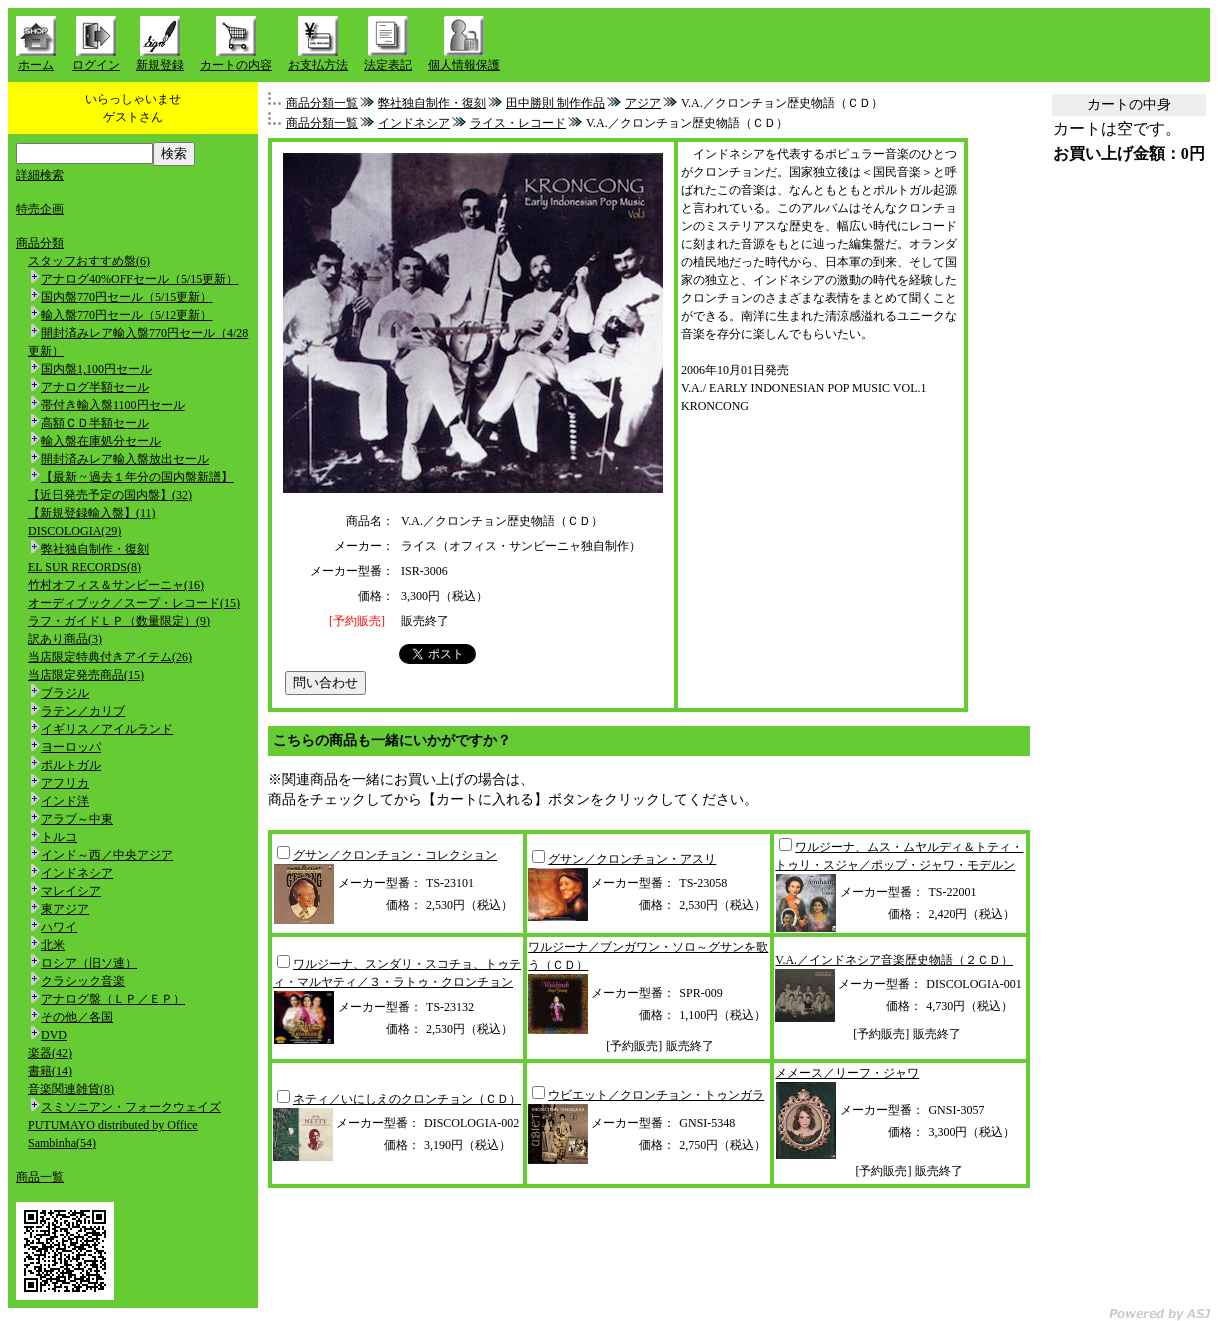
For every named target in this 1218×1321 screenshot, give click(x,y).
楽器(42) (50, 1053)
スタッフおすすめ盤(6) (89, 261)
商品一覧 (40, 1177)
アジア (643, 103)
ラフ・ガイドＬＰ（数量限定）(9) (119, 621)
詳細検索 (40, 175)
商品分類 (40, 243)
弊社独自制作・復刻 (95, 549)
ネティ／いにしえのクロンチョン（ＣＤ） (407, 1099)
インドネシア (77, 873)
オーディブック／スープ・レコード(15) (134, 603)
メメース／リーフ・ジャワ (847, 1073)
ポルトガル (71, 765)
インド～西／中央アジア (107, 855)
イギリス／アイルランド (107, 729)
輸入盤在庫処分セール (101, 441)
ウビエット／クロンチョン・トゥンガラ (656, 1095)
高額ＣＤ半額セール (95, 423)
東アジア (65, 909)
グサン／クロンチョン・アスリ (632, 859)
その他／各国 (77, 1017)
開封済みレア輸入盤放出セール (125, 459)
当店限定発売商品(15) (86, 675)
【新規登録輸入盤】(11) (92, 513)
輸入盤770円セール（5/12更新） (126, 315)
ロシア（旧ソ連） (89, 963)
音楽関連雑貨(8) (71, 1089)
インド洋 (65, 801)
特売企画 (40, 209)
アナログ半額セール (95, 387)
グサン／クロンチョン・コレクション (395, 855)
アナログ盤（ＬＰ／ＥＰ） (113, 999)
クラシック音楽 (83, 981)
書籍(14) (50, 1071)
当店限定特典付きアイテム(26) (110, 657)
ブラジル (65, 693)
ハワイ (59, 927)
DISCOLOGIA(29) (74, 531)
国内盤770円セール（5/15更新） (126, 297)
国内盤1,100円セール (96, 369)
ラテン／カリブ (83, 711)
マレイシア (71, 891)
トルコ (59, 837)
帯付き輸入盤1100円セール (113, 405)
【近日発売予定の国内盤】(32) (110, 495)
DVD (54, 1035)
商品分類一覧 (322, 103)
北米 (53, 945)
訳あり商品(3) (65, 639)
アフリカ (65, 783)
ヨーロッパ (71, 747)
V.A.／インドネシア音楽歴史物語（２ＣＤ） (894, 960)
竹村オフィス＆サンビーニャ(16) (116, 585)
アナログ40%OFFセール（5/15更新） (139, 279)
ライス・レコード (518, 123)
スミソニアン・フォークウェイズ (131, 1107)
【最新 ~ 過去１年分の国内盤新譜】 (137, 477)
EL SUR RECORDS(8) (84, 567)
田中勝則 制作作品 (555, 103)
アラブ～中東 (77, 819)
